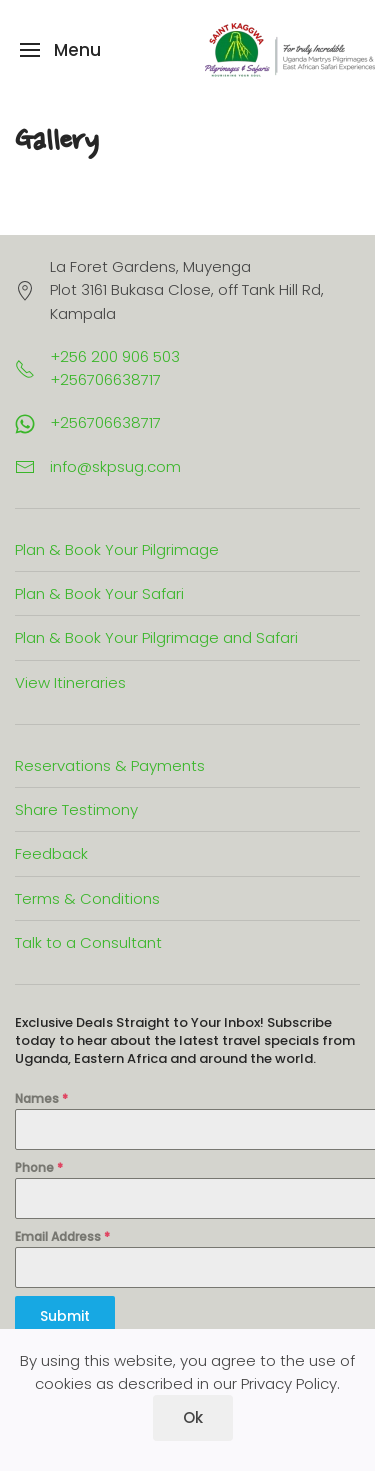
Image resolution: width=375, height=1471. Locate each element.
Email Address (62, 1236)
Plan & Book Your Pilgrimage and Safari (156, 637)
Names (41, 1098)
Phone (39, 1167)
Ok (193, 1417)
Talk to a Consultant (88, 942)
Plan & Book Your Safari (99, 593)
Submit (65, 1316)
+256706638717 (105, 422)
